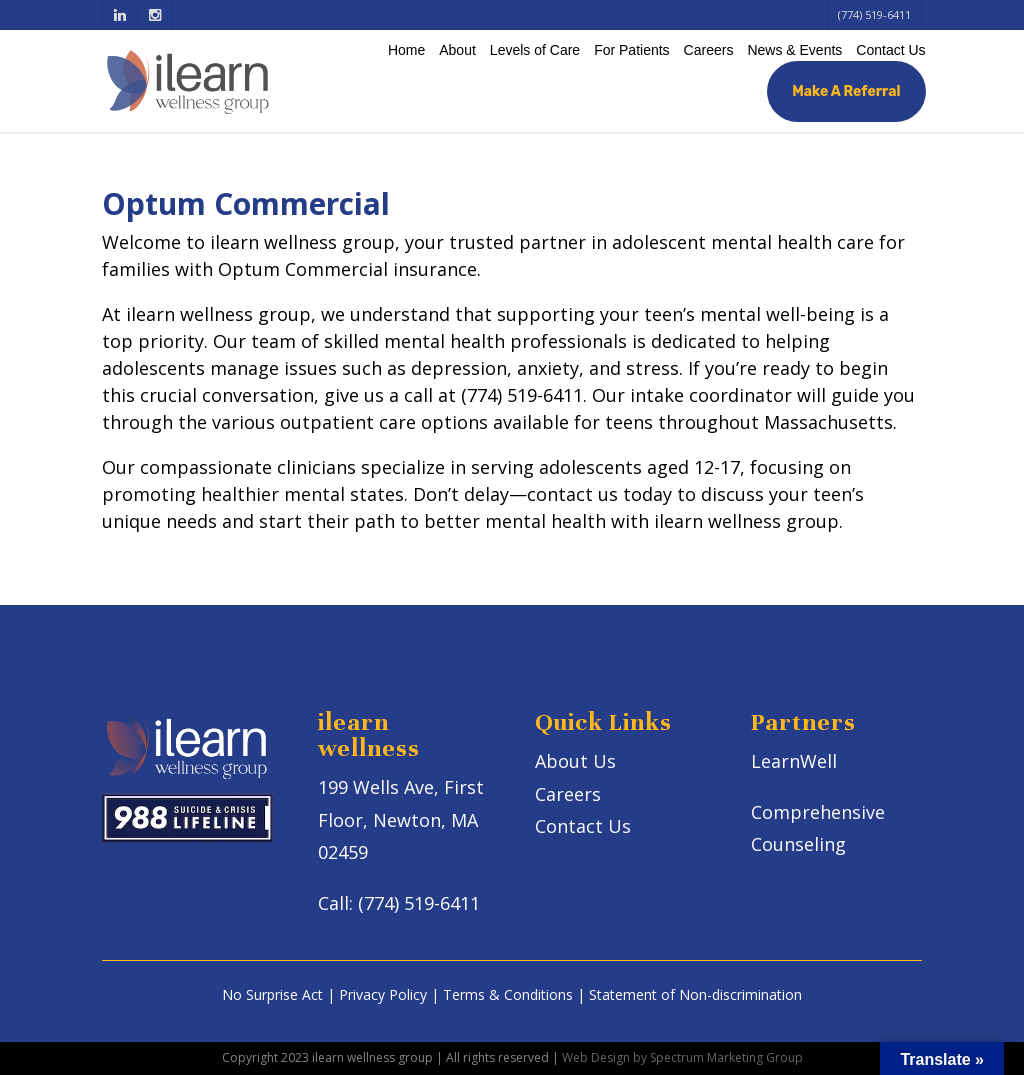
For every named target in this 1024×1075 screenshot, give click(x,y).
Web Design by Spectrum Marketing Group (682, 1057)
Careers (709, 50)
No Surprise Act (272, 994)
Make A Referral (846, 91)
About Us (575, 761)
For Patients (631, 50)
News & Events (794, 50)
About (457, 50)
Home (406, 50)
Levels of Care (535, 50)
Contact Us (890, 50)
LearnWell (794, 761)
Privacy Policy (383, 994)
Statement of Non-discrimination (695, 994)
